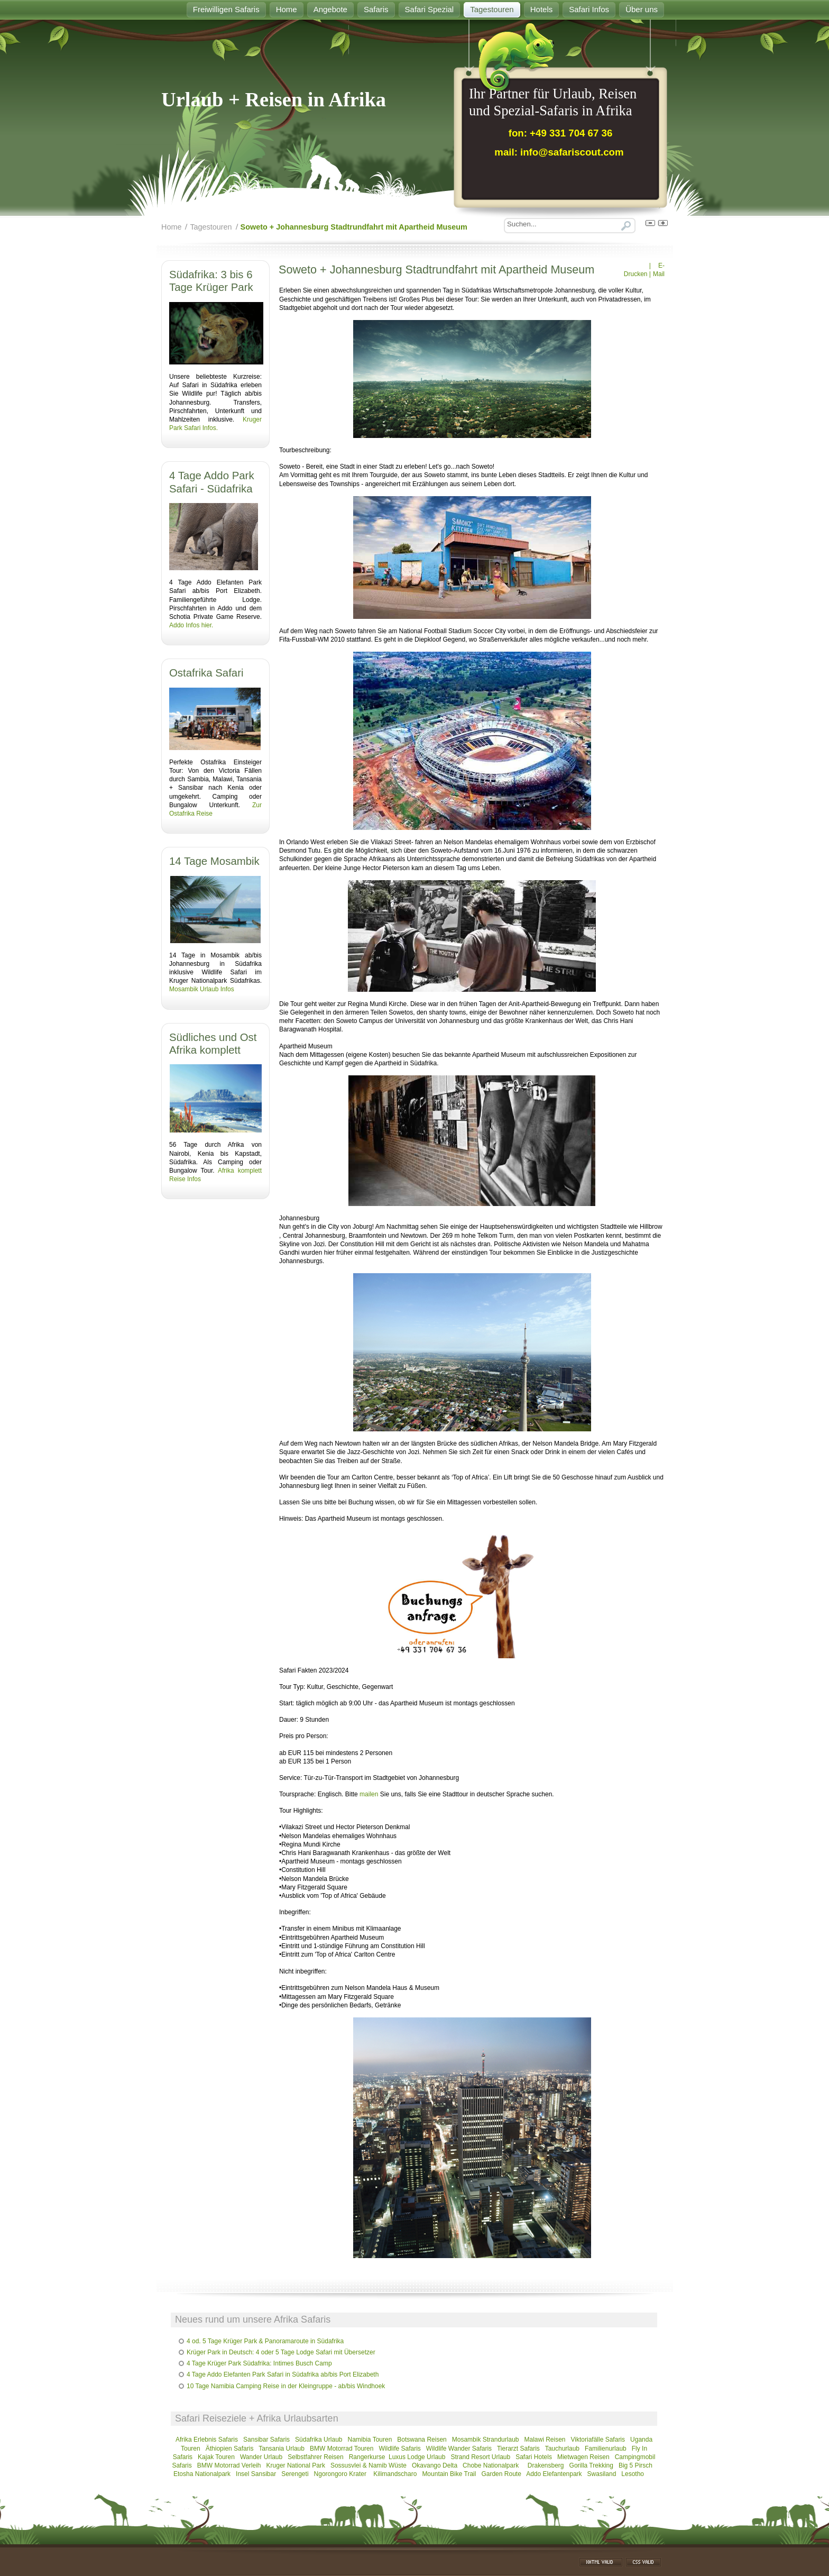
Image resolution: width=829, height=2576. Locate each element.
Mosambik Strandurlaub (485, 2439)
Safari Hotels (533, 2457)
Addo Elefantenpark (554, 2474)
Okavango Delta (434, 2465)
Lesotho (632, 2474)
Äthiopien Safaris (230, 2448)
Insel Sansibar (256, 2474)
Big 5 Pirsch (635, 2465)
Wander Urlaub (261, 2457)
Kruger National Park (295, 2465)
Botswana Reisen (421, 2439)
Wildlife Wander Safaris (459, 2448)
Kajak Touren (216, 2457)
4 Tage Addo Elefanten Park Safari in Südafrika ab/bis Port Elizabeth (283, 2374)
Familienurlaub (606, 2448)
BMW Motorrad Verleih (229, 2465)
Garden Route (501, 2474)
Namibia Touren (370, 2439)
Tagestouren (211, 227)
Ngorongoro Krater (341, 2474)
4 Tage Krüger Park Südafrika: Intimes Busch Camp (259, 2363)
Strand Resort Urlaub (480, 2457)
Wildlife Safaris (399, 2448)
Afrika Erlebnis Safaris (207, 2439)
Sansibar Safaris (267, 2439)
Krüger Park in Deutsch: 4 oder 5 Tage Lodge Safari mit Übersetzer (281, 2352)
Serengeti (294, 2474)
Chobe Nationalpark (491, 2465)
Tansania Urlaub (282, 2448)
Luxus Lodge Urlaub (417, 2457)
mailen (369, 1794)
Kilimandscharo (395, 2474)
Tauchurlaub (562, 2448)
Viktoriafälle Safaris (598, 2439)
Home (171, 227)
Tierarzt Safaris (518, 2448)
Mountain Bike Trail (449, 2474)
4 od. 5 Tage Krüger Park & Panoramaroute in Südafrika (265, 2341)
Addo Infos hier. (191, 625)
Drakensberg (546, 2465)
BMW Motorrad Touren (342, 2448)
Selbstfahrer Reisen (315, 2457)
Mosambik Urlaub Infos (201, 989)
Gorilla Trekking (591, 2465)
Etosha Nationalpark (202, 2474)
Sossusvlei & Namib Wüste (368, 2465)
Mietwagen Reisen (583, 2457)
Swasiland (601, 2474)
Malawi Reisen (545, 2439)
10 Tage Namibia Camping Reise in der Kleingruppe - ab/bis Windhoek (286, 2386)
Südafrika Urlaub (318, 2439)
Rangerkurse (367, 2457)
